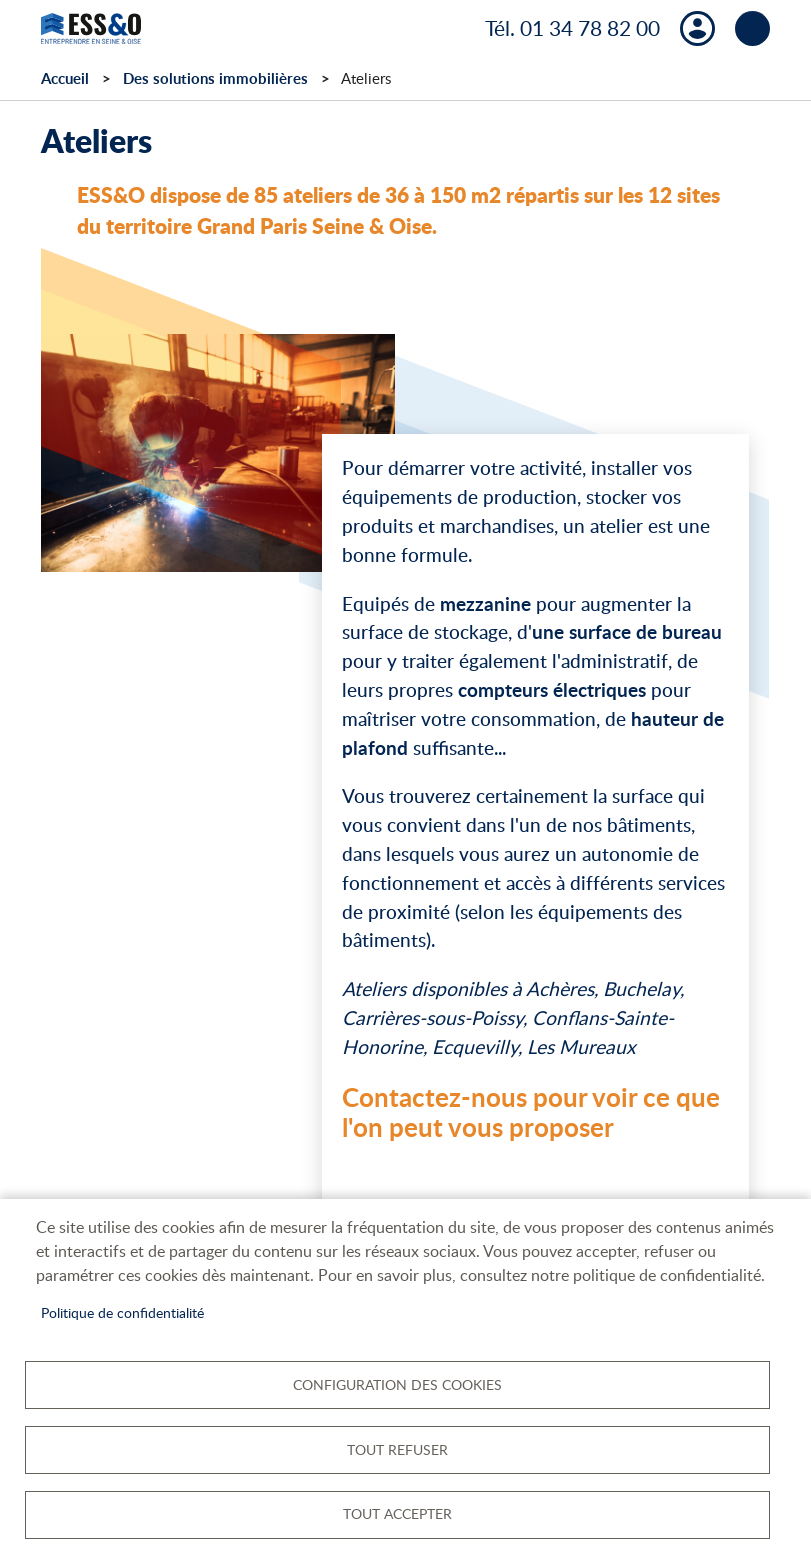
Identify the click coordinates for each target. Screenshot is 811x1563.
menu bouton (752, 28)
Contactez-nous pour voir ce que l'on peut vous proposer (531, 1112)
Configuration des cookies (397, 1383)
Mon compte (697, 28)
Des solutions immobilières (215, 78)
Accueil (65, 78)
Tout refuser (397, 1448)
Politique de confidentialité (122, 1311)
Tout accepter (397, 1513)
